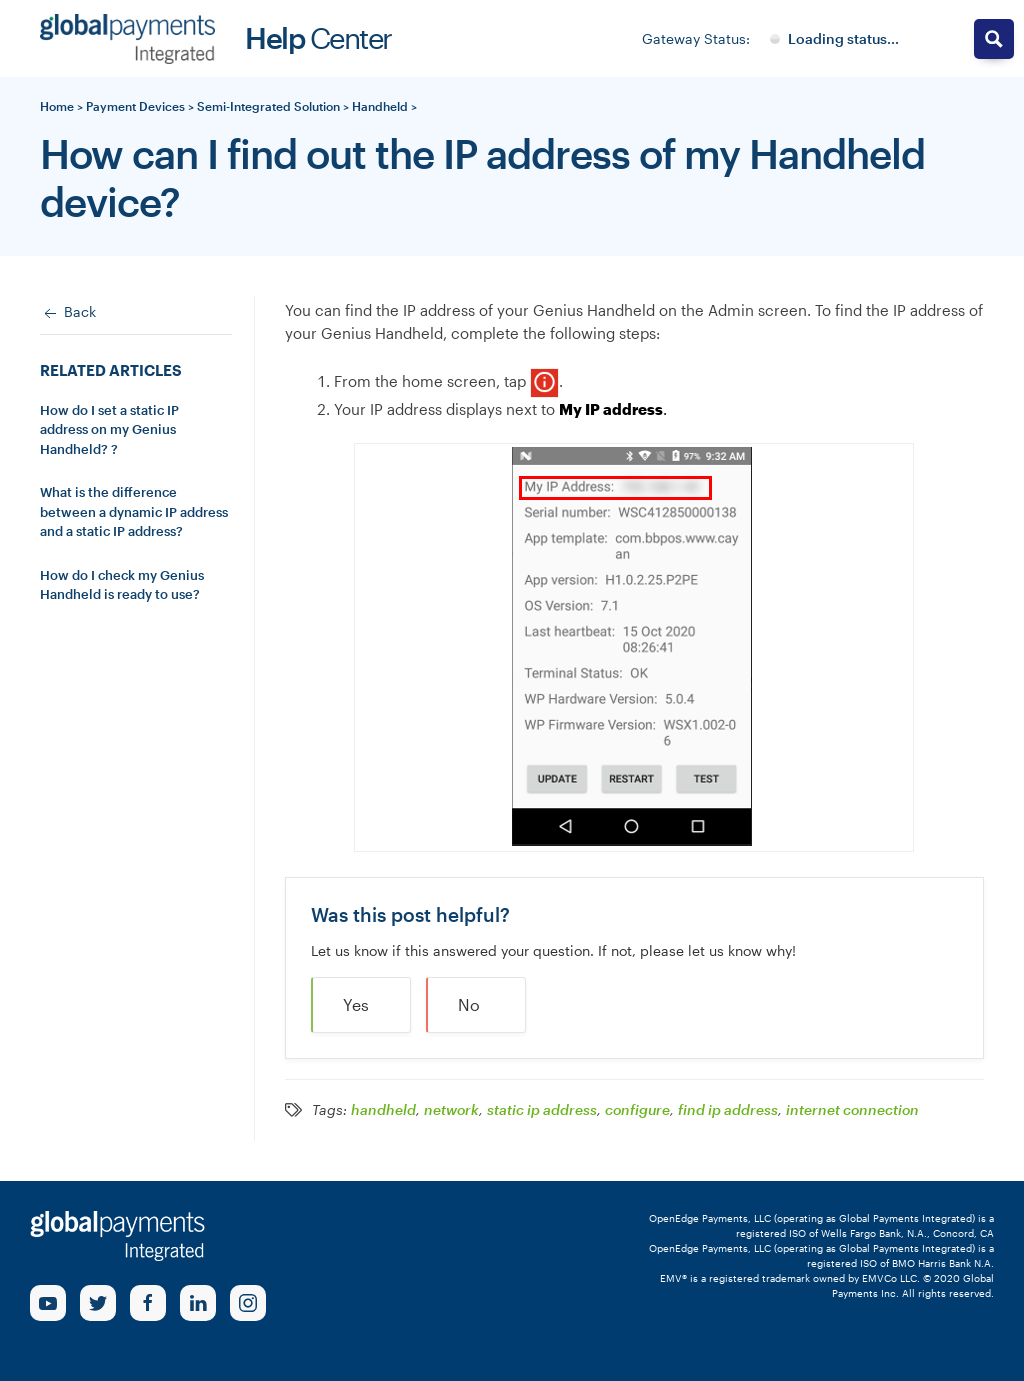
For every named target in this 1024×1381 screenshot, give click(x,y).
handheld (383, 1110)
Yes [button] (356, 1004)
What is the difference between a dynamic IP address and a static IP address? (134, 511)
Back (68, 313)
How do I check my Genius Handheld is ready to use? (122, 585)
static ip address (542, 1110)
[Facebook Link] (148, 1303)
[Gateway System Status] (834, 39)
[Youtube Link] (48, 1303)
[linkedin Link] (198, 1303)
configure (637, 1110)
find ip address (728, 1110)
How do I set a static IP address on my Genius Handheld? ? (109, 429)
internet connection (852, 1110)
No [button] (469, 1004)
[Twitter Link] (98, 1303)
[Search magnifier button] (994, 39)
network (451, 1110)
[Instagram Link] (248, 1303)
